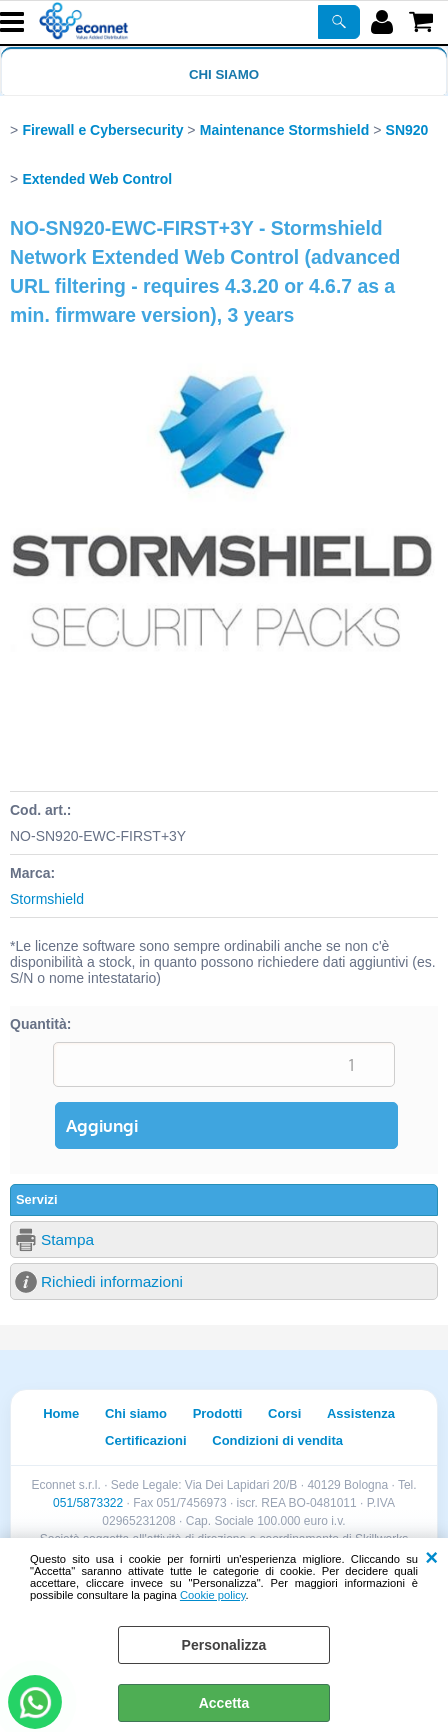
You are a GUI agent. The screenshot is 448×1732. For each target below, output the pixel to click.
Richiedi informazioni (112, 1281)
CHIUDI (431, 1558)
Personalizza (224, 1645)
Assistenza (361, 1413)
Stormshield (47, 899)
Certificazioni (146, 1440)
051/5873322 (88, 1503)
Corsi (284, 1413)
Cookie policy (213, 1595)
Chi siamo (224, 74)
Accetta (224, 1703)
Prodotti (218, 1413)
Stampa (67, 1239)
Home (61, 1413)
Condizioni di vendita (277, 1440)
